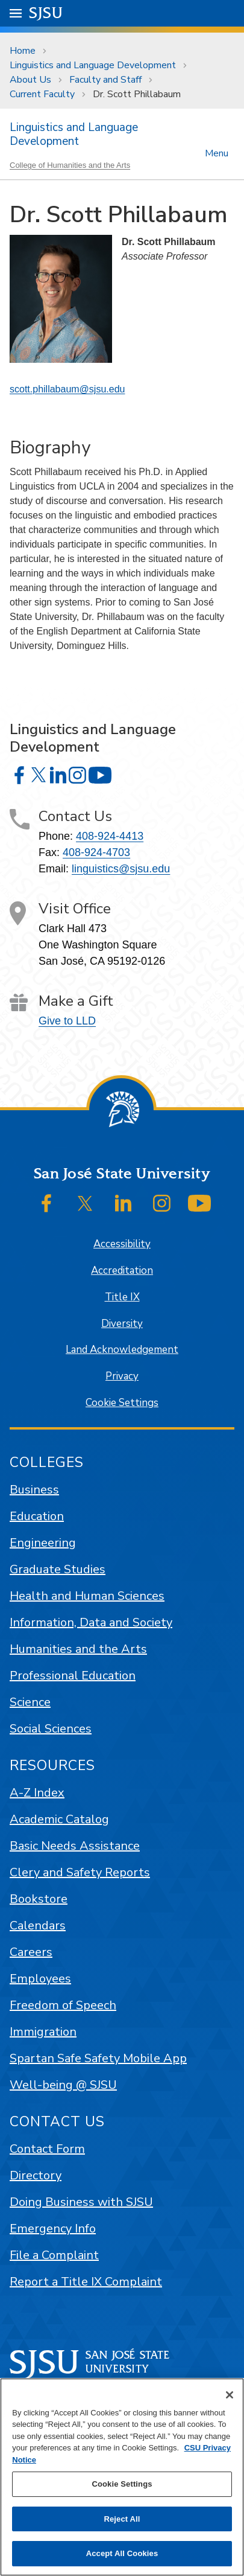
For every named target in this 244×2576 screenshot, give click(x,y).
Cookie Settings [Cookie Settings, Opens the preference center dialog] (122, 2483)
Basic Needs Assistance (75, 1846)
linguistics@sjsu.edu (121, 869)
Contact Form (47, 2149)
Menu (216, 152)
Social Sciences (51, 1729)
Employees (40, 1978)
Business (34, 1489)
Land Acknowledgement (122, 1350)
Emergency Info (53, 2228)
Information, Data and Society (91, 1622)
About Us (30, 79)
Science (30, 1702)
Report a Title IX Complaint (86, 2282)
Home (23, 50)
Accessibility (122, 1244)
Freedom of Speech (63, 2005)
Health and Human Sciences (87, 1596)
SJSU (46, 12)
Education (37, 1516)
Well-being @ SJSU (63, 2085)
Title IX (122, 1297)
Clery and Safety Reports (80, 1872)
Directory (35, 2175)
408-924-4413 (109, 836)
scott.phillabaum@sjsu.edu (67, 389)
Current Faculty (42, 94)
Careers (31, 1952)
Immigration (43, 2032)
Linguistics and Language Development (93, 65)
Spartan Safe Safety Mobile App (98, 2058)
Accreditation (122, 1270)
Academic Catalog (59, 1819)
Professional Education (73, 1675)
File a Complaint (54, 2255)
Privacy (122, 1376)
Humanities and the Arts (78, 1649)
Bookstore (38, 1899)
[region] (122, 2477)
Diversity (122, 1324)
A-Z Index (37, 1793)
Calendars (38, 1925)
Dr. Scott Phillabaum (137, 94)
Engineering (43, 1543)
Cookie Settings (122, 1403)
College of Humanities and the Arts (70, 165)
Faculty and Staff (105, 79)
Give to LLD (67, 1021)
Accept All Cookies (122, 2553)
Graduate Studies (57, 1569)
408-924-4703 (96, 852)
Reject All (122, 2518)
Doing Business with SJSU (81, 2202)
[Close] (229, 2395)
